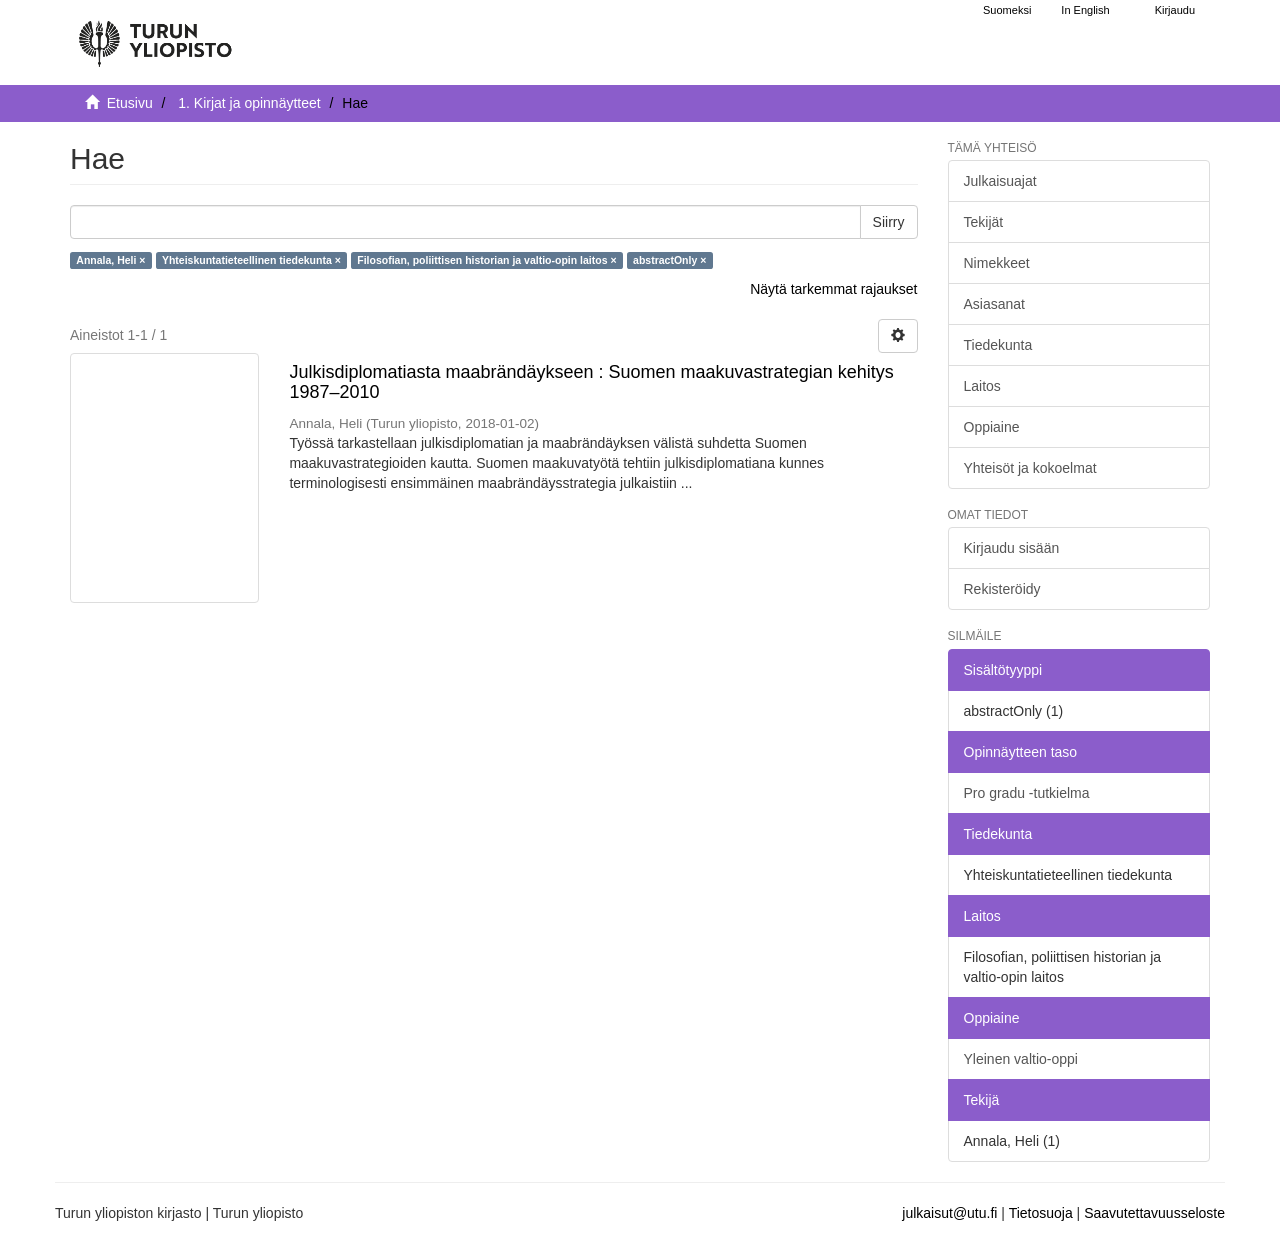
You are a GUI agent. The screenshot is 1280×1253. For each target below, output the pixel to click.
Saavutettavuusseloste (1154, 1213)
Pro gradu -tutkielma (1027, 793)
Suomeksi (1007, 10)
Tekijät (984, 222)
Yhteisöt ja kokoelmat (1030, 468)
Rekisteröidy (1002, 589)
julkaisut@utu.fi (949, 1213)
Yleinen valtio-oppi (1021, 1059)
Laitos (982, 386)
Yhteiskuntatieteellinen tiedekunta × (251, 260)
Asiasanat (994, 304)
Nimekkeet (997, 263)
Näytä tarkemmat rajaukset (833, 289)
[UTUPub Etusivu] (155, 35)
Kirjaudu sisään (1012, 548)
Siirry (889, 222)
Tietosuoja (1041, 1213)
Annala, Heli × (110, 260)
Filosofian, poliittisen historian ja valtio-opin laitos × (486, 260)
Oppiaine (992, 427)
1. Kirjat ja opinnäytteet (249, 103)
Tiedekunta (998, 345)
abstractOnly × (669, 260)
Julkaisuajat (1000, 181)
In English (1085, 10)
